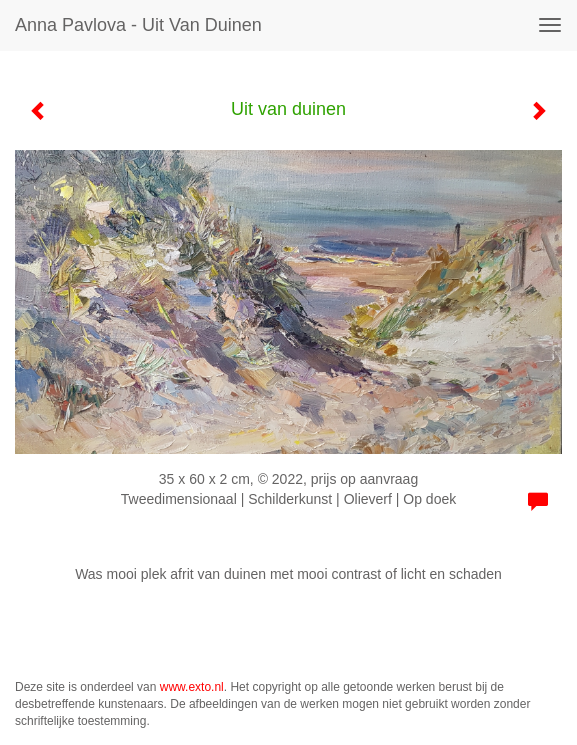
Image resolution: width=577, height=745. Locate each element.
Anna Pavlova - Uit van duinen (138, 25)
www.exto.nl (192, 687)
